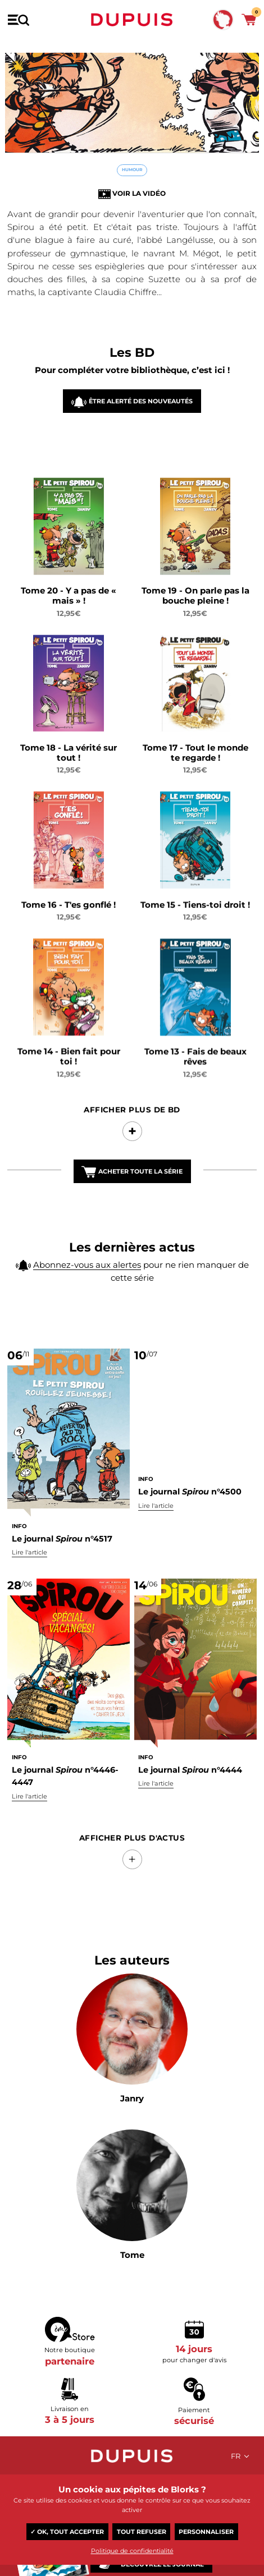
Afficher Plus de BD (132, 1131)
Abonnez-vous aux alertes (87, 1269)
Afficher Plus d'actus (132, 1790)
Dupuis (132, 19)
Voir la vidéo (139, 193)
